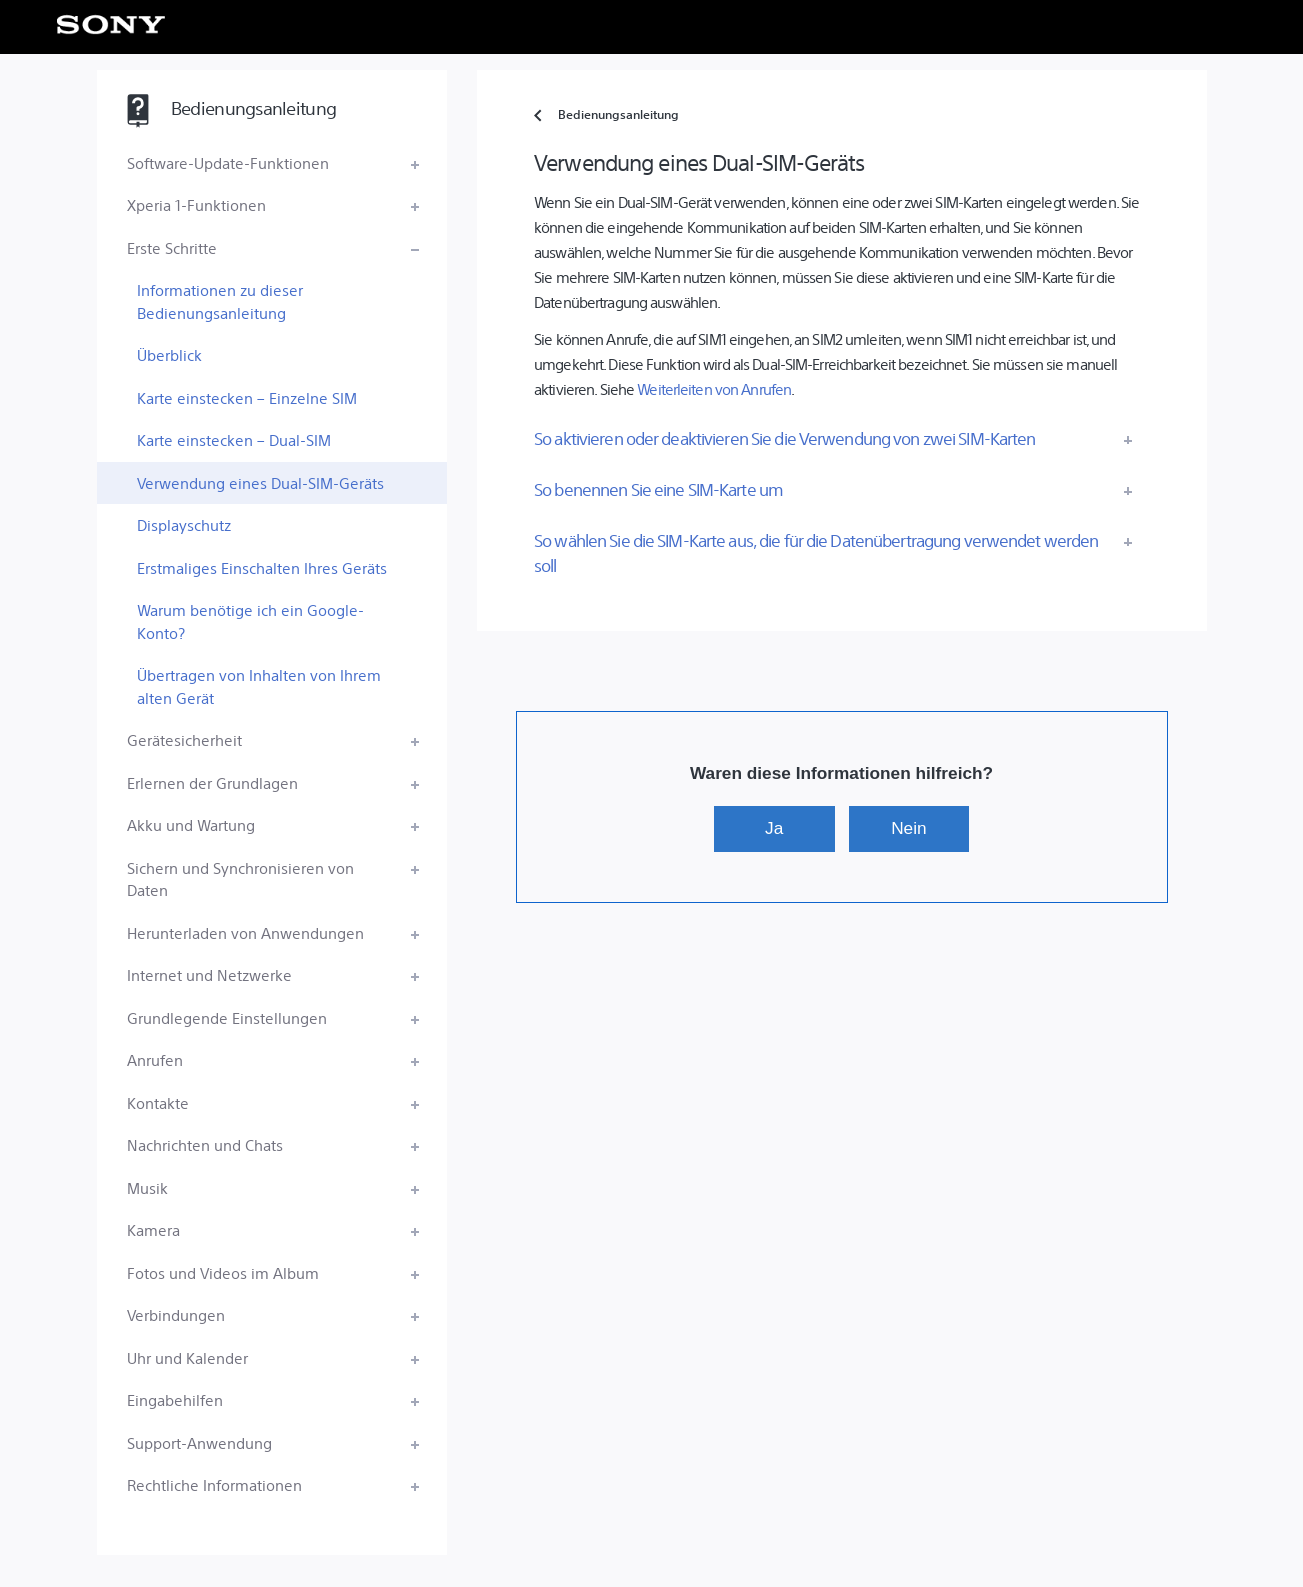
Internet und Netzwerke (209, 974)
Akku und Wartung (191, 824)
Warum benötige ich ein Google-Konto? (250, 621)
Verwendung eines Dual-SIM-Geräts (260, 482)
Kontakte (158, 1102)
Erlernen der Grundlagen (212, 782)
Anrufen (155, 1059)
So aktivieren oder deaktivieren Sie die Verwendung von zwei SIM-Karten (784, 438)
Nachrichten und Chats (205, 1144)
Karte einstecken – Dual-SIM (234, 439)
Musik (147, 1187)
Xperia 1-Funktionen (196, 204)
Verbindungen (176, 1314)
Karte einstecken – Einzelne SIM (247, 397)
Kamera (153, 1229)
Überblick (169, 354)
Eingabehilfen (175, 1399)
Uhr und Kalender (187, 1357)
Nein (908, 828)
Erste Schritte (172, 247)
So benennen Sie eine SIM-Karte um (658, 489)
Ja (774, 828)
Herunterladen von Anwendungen (245, 932)
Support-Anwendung (199, 1442)
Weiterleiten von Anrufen (714, 388)
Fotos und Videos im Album (223, 1272)
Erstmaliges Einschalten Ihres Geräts (262, 567)
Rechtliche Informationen (214, 1484)
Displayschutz (184, 524)
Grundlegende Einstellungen (227, 1017)
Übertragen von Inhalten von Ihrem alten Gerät (259, 686)
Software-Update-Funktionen (228, 162)
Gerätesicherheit (184, 739)
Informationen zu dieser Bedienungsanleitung (220, 301)
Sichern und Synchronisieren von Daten (240, 879)
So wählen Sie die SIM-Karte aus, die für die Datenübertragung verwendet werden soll (816, 552)
